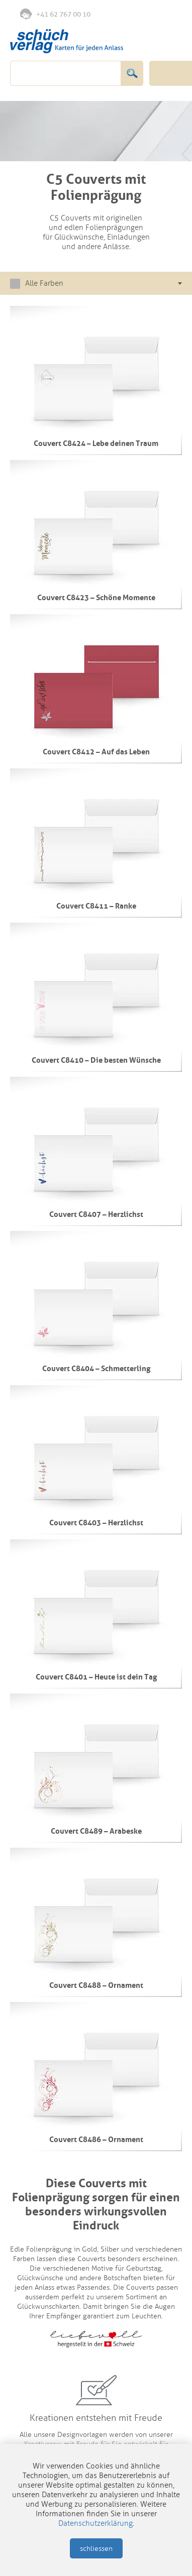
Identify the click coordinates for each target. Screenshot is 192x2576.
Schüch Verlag (66, 41)
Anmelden (149, 15)
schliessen (96, 2548)
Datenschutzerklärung (95, 2523)
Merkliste (129, 15)
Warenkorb (170, 14)
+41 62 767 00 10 (55, 14)
